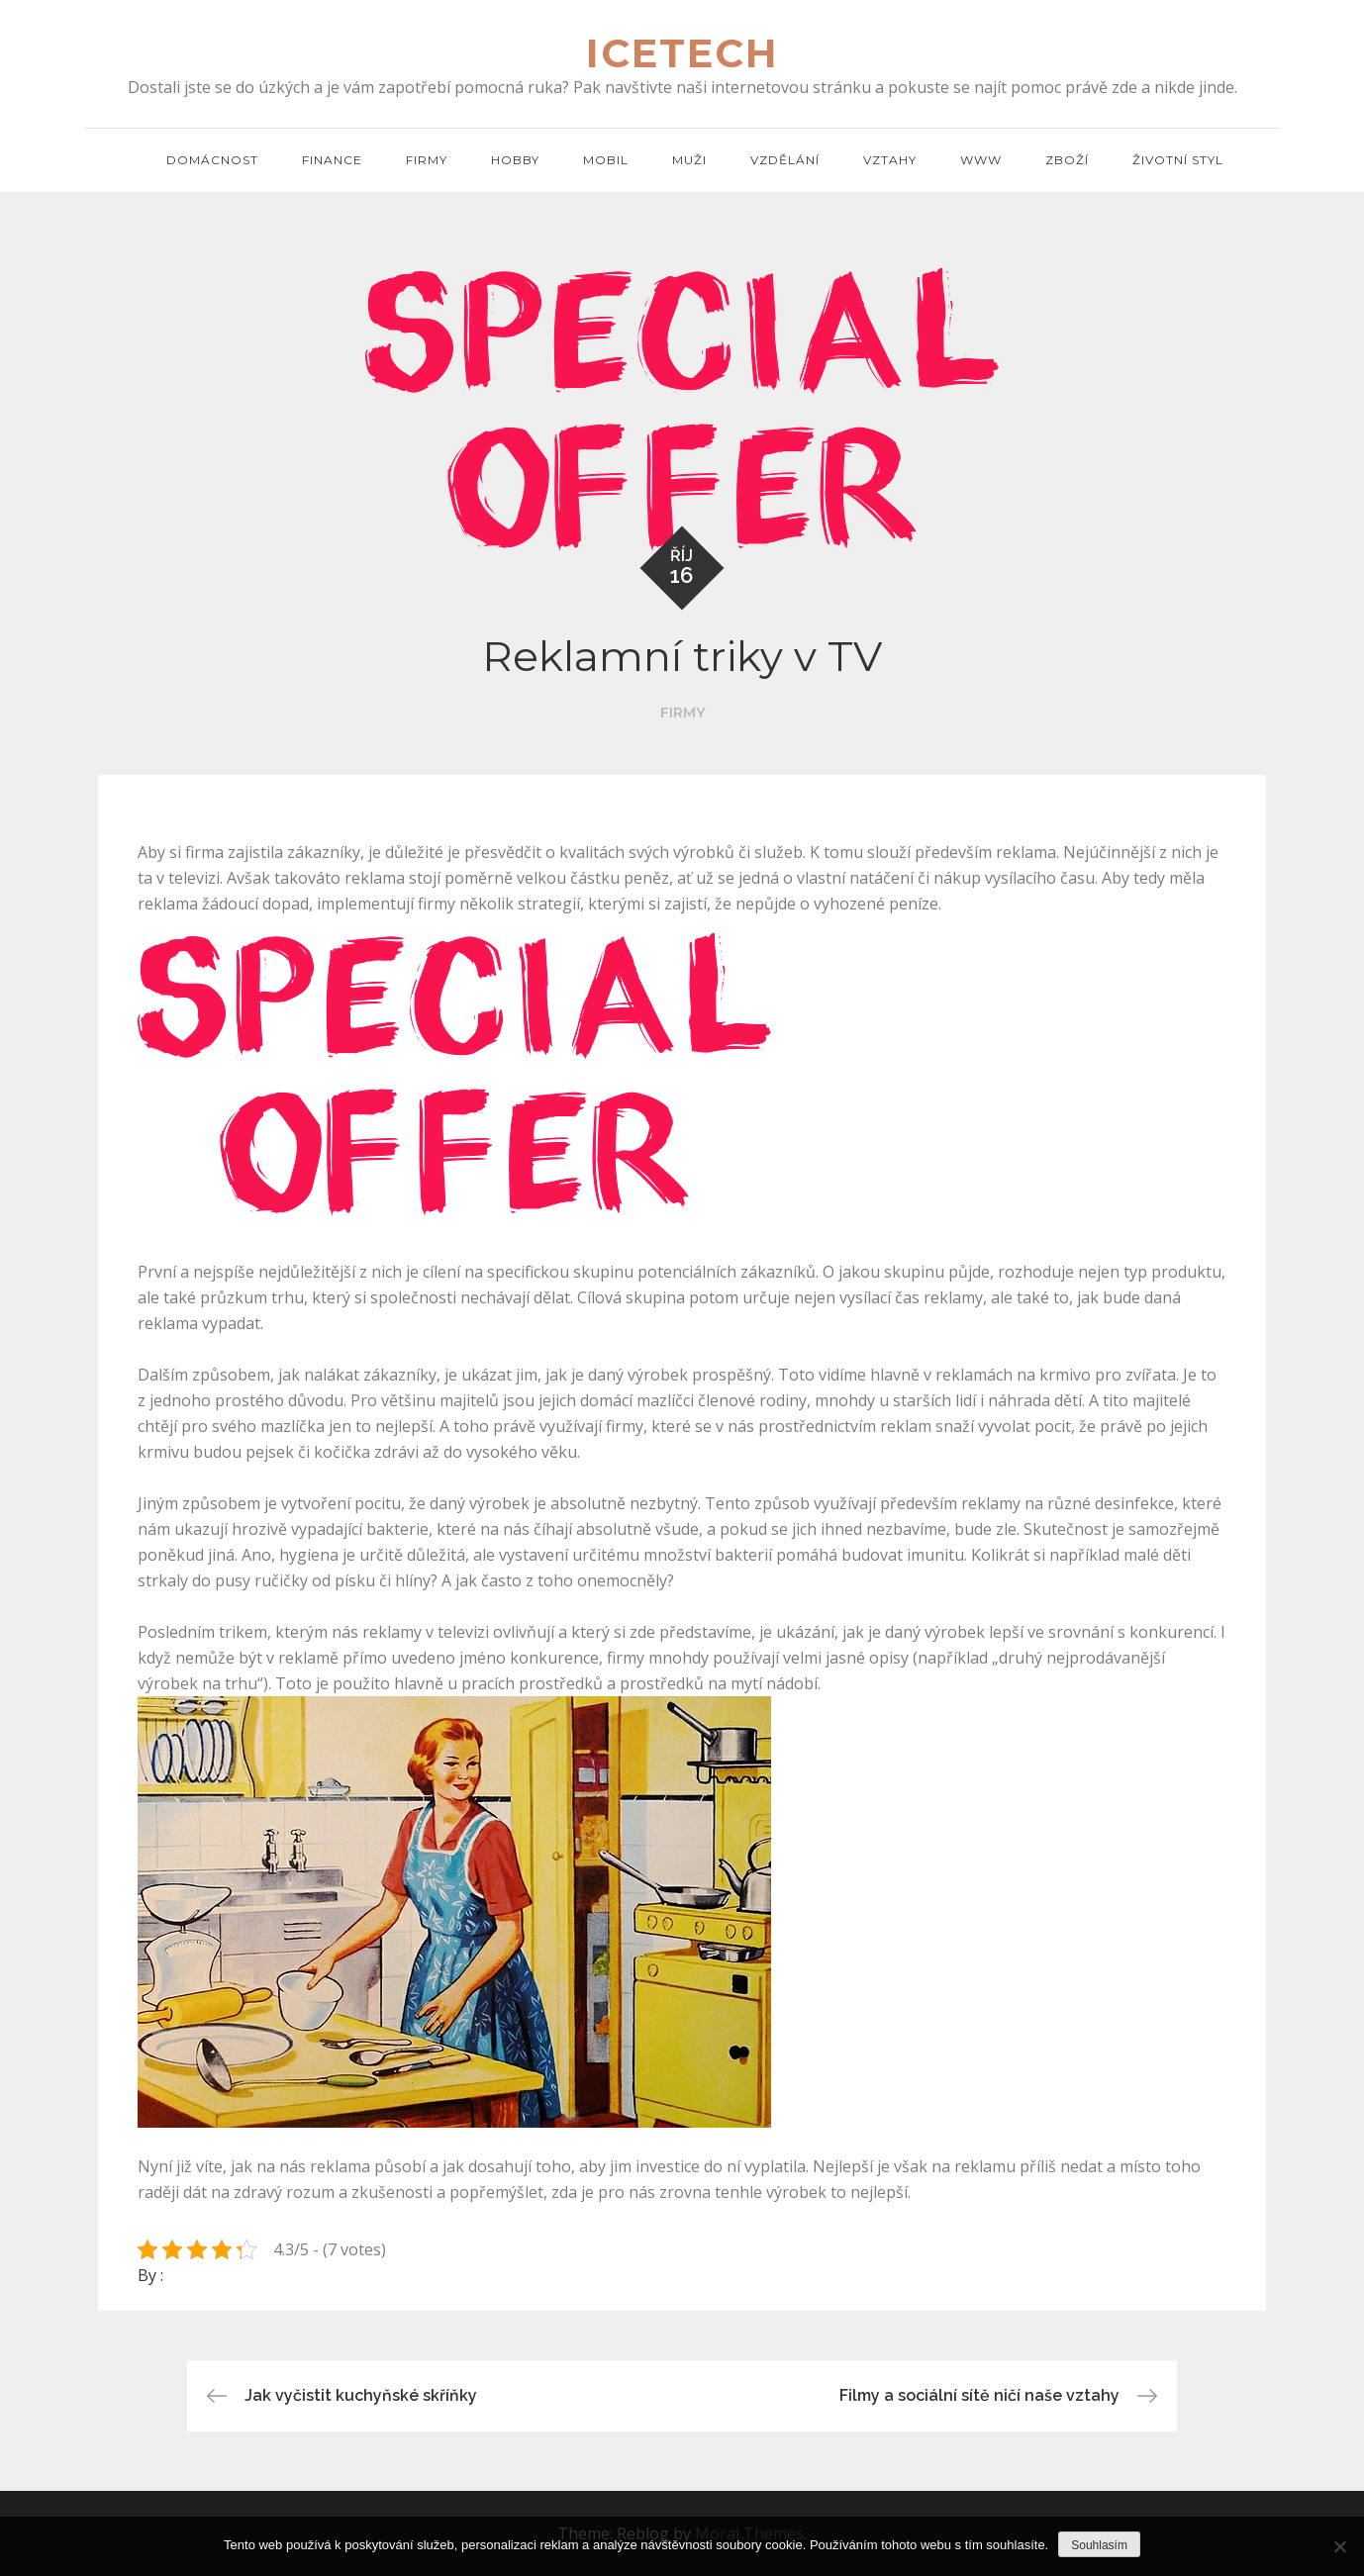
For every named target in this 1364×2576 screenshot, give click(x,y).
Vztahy (890, 159)
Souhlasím (1099, 2545)
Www (981, 159)
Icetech (682, 53)
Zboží (1067, 159)
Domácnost (212, 159)
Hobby (515, 159)
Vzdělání (785, 159)
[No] (1339, 2546)
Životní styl (1177, 159)
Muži (689, 159)
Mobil (606, 159)
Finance (332, 159)
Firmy (426, 159)
